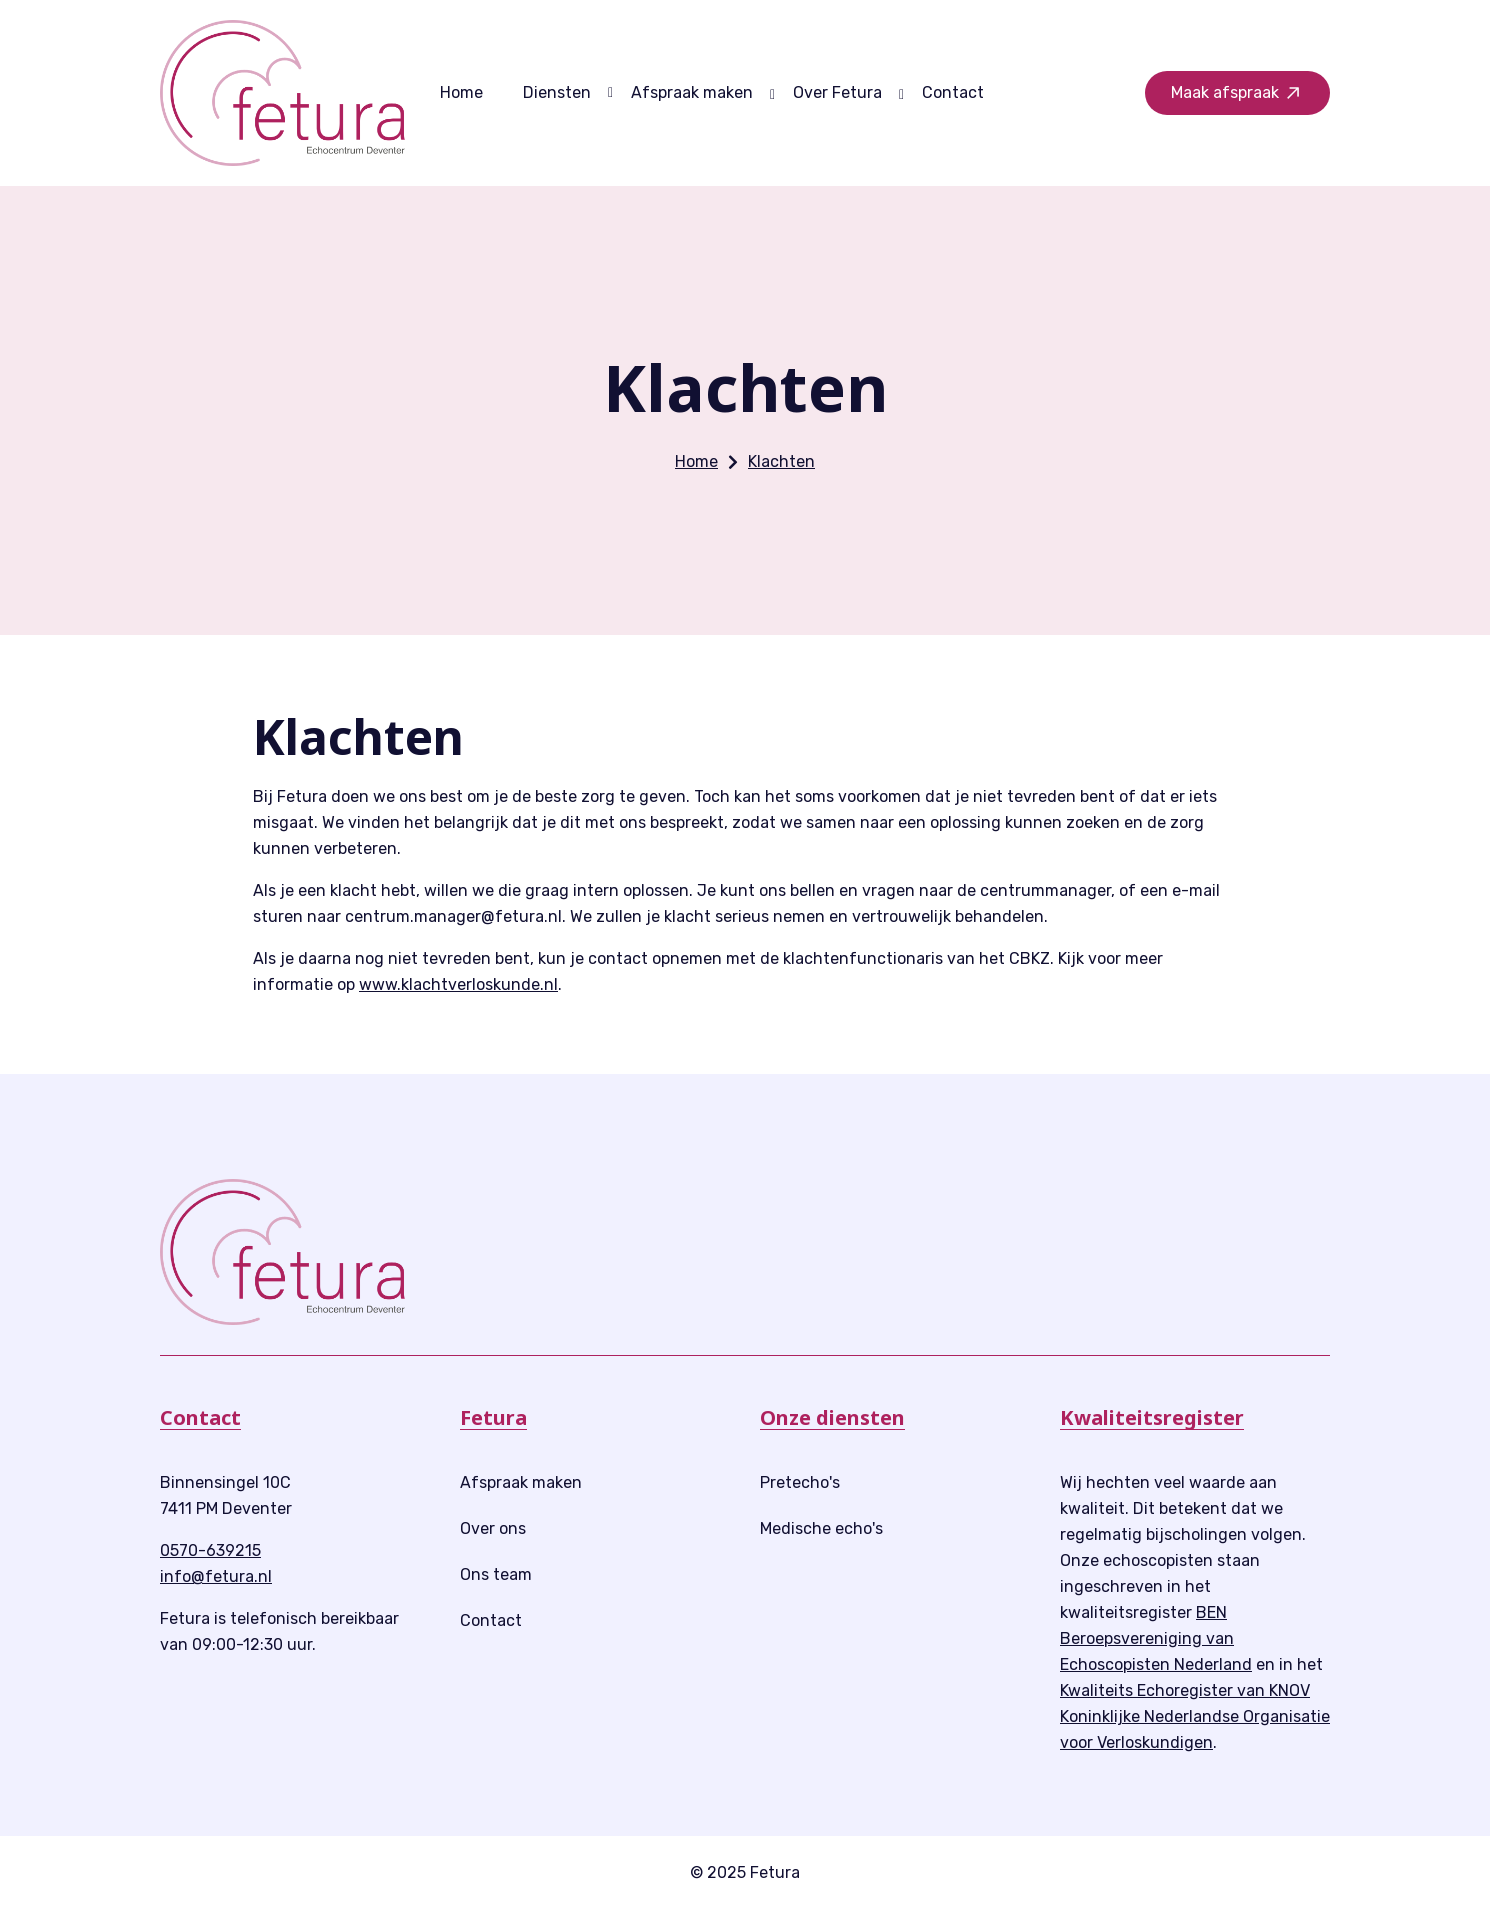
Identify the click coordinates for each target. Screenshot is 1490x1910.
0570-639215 (210, 1550)
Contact (953, 92)
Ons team (496, 1574)
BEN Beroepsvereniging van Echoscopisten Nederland (1156, 1638)
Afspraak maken (692, 92)
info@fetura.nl (216, 1576)
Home (461, 92)
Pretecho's (800, 1482)
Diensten (557, 92)
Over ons (493, 1528)
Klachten (781, 461)
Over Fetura (837, 92)
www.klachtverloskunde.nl (458, 984)
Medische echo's (821, 1528)
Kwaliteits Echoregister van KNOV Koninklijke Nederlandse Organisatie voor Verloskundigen (1195, 1716)
